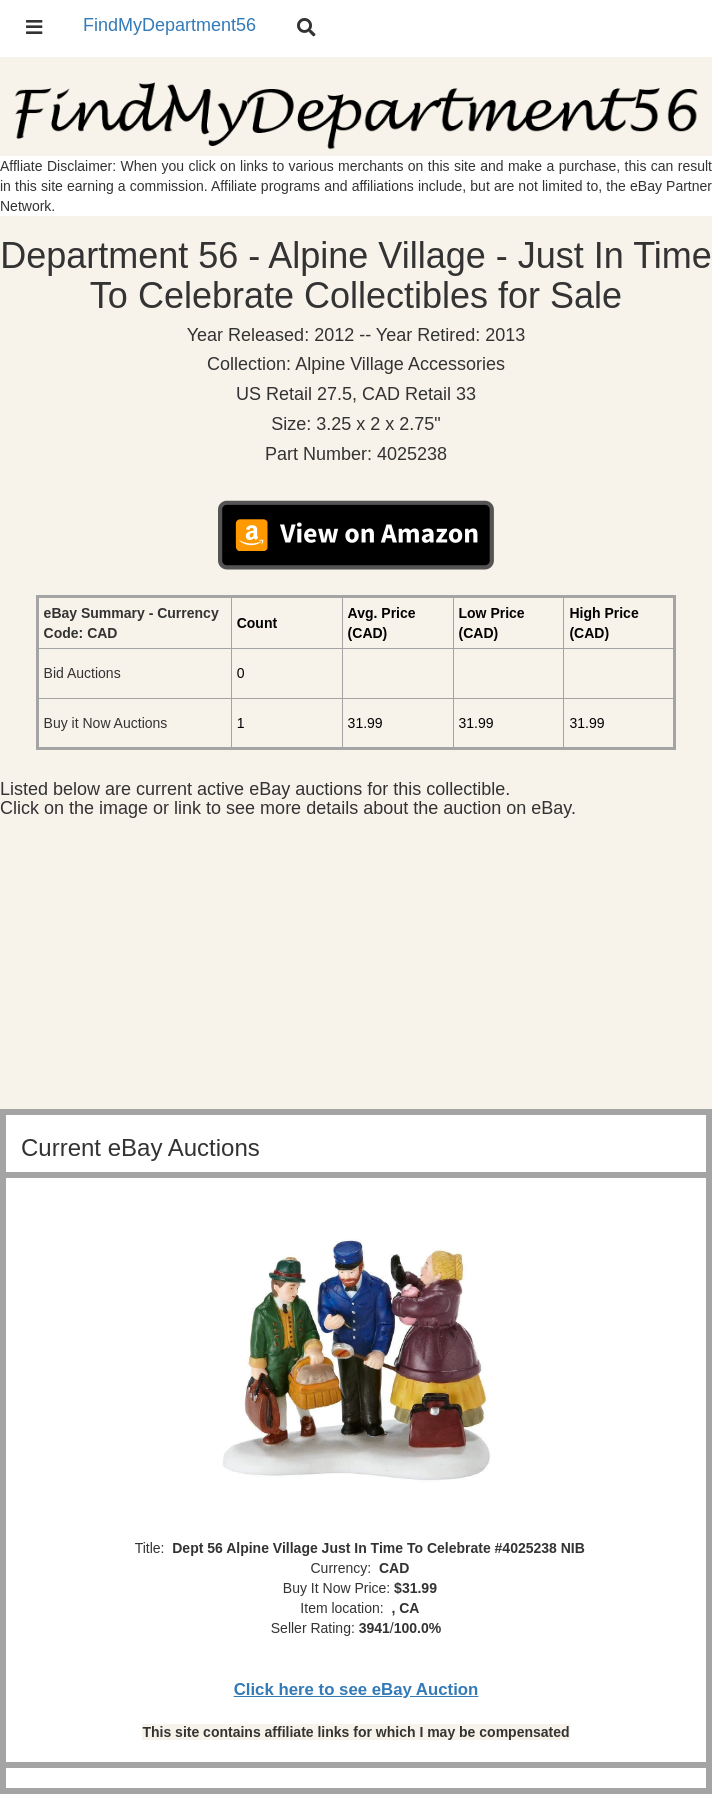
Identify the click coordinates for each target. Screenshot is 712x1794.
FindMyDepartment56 (169, 25)
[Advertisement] (356, 969)
